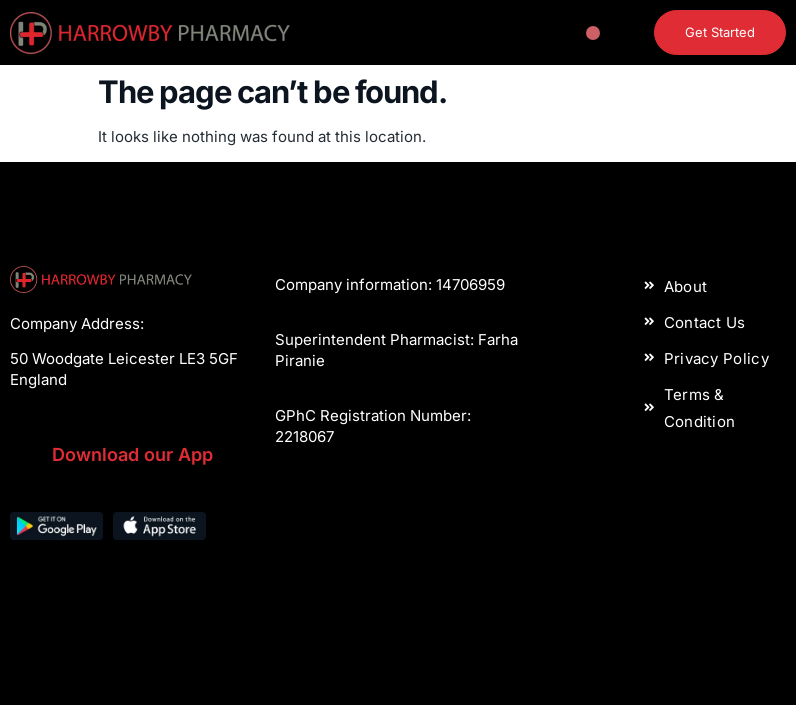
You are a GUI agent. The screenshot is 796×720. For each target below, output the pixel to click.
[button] (593, 33)
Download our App (132, 454)
